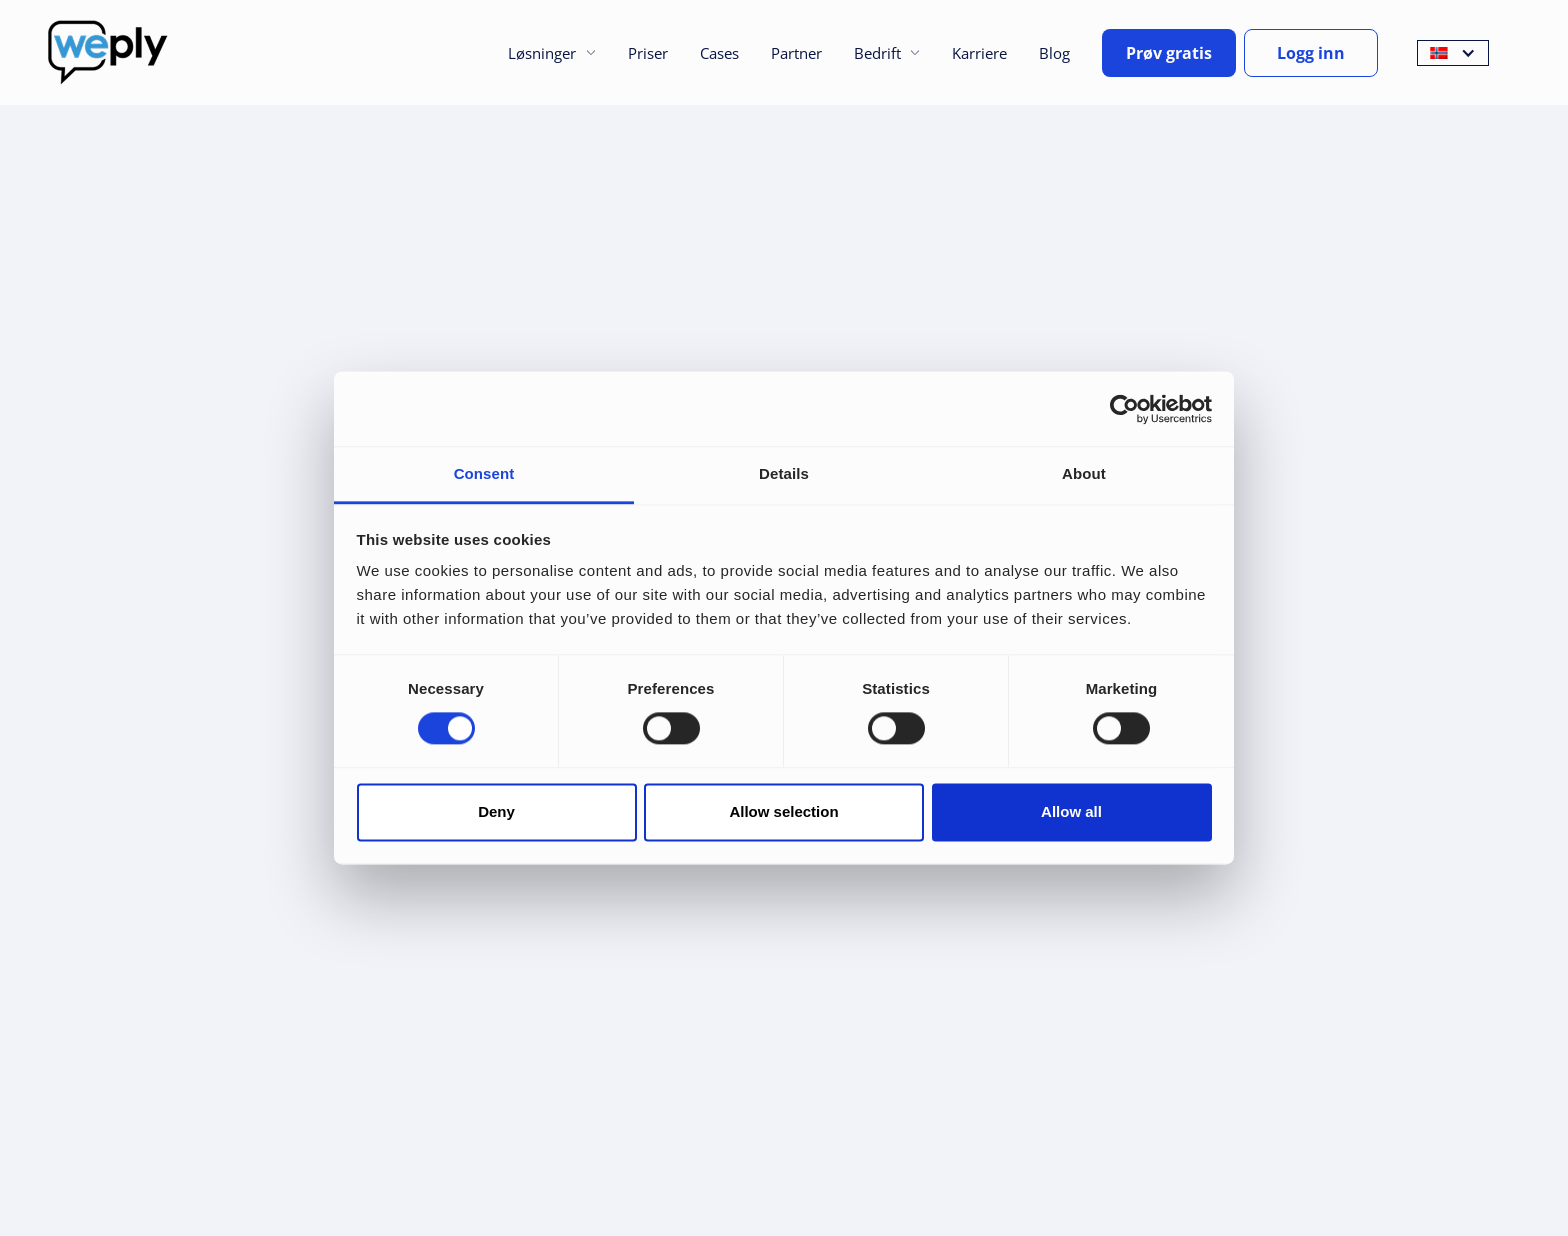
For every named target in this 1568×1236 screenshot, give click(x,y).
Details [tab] (784, 473)
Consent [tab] (484, 473)
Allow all (1071, 811)
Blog (1054, 53)
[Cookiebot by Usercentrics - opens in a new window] (1124, 409)
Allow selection (783, 811)
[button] (551, 53)
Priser (648, 53)
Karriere (979, 53)
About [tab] (1084, 473)
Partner (796, 53)
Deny (496, 811)
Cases (719, 53)
